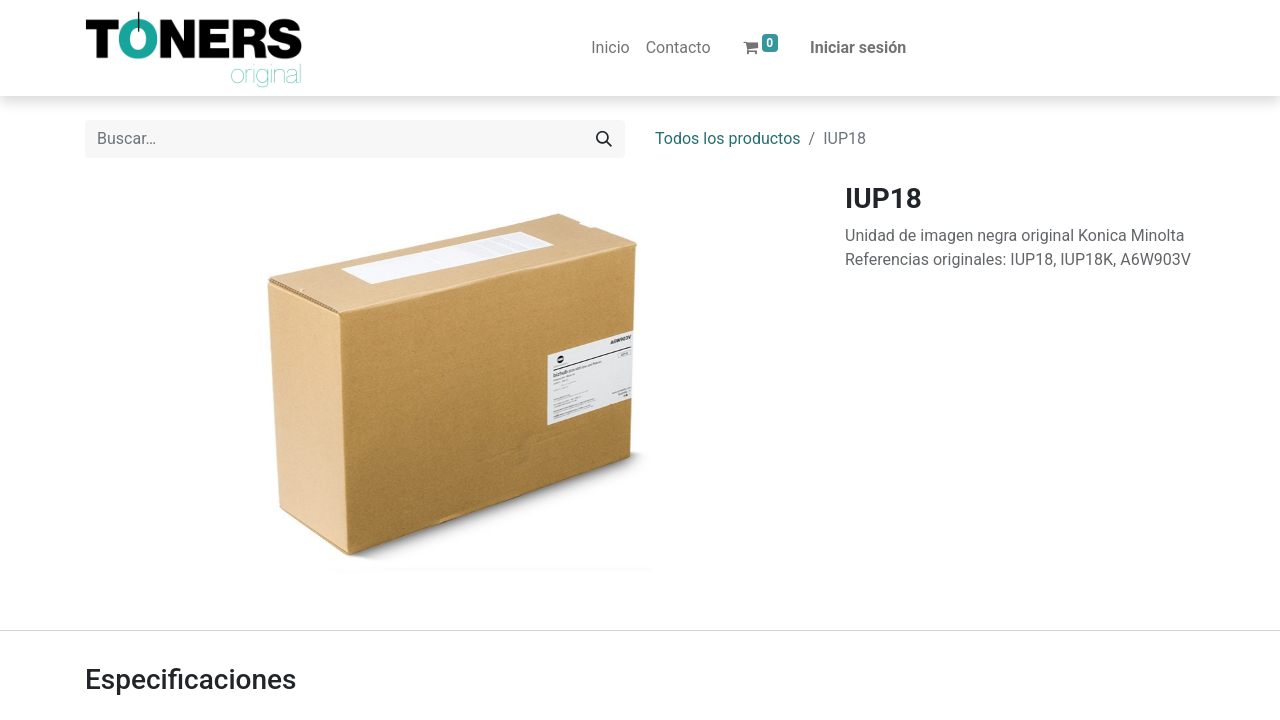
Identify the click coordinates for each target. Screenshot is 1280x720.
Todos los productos (728, 138)
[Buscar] (604, 139)
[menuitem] (610, 48)
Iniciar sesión (858, 47)
